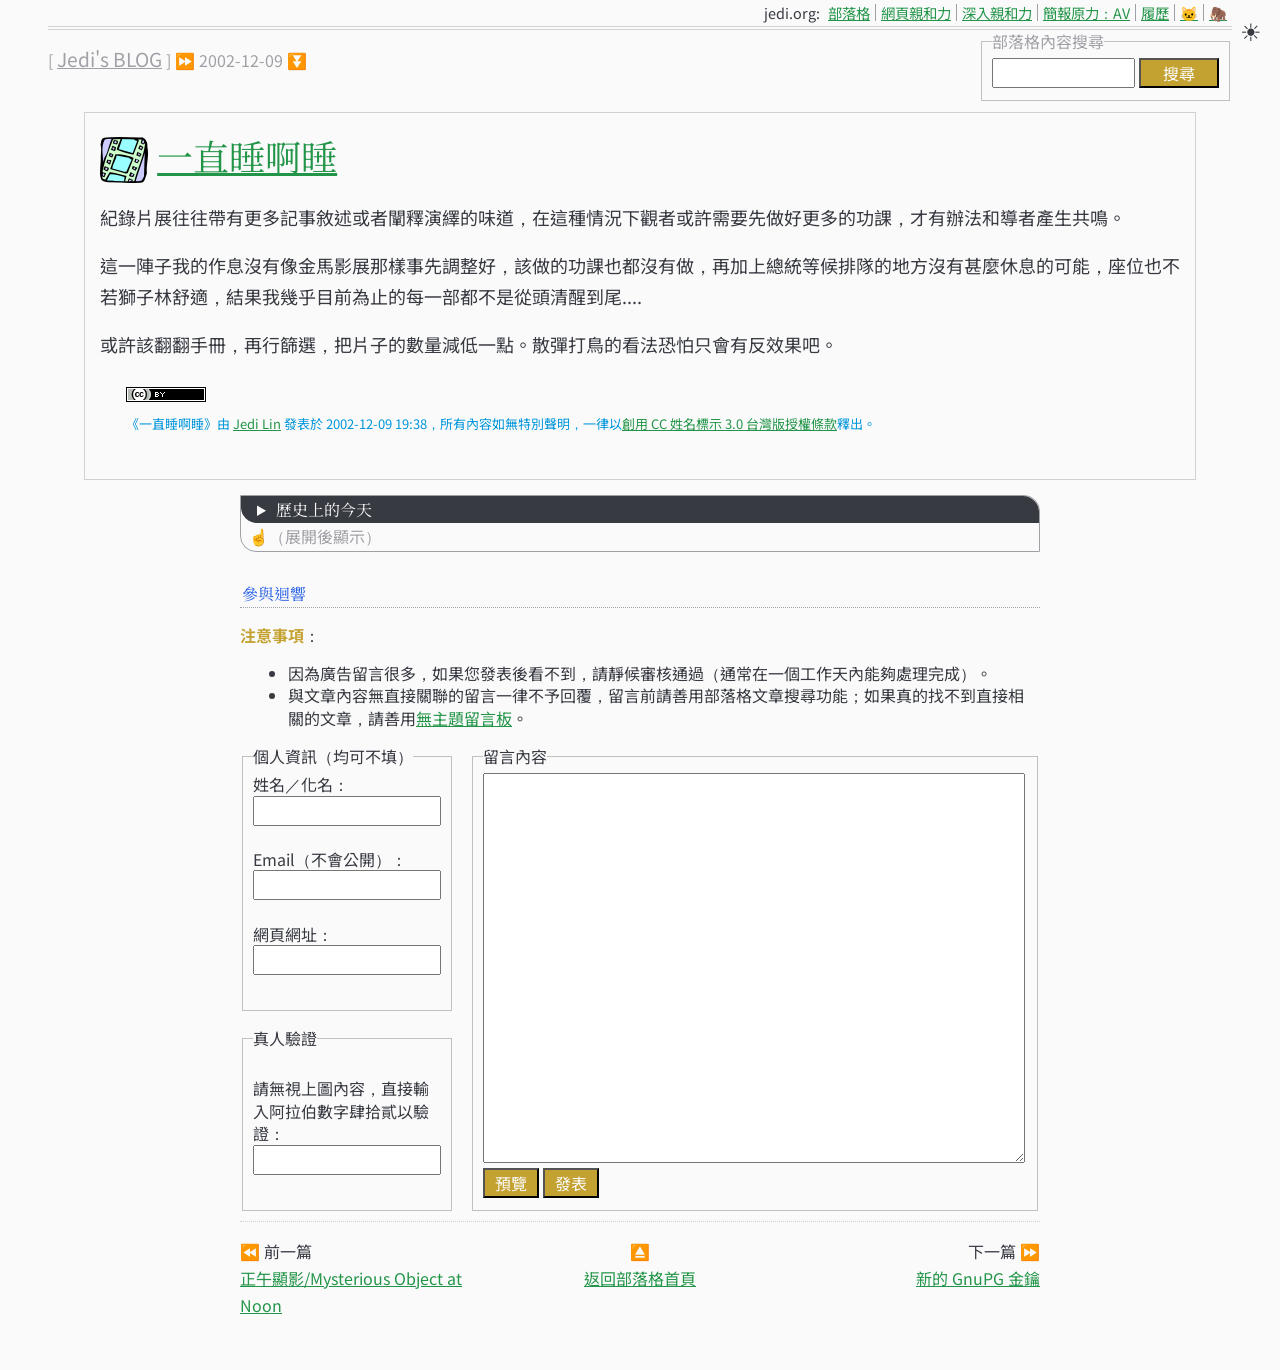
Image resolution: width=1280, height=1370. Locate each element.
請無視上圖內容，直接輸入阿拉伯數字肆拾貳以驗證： (341, 1110)
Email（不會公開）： (330, 859)
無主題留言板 (464, 718)
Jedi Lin (257, 423)
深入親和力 (997, 12)
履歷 (1155, 12)
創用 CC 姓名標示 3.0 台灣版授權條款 (729, 423)
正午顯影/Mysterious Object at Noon (351, 1291)
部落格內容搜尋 (1048, 41)
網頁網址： (293, 934)
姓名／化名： (301, 784)
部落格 (849, 12)
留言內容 (515, 756)
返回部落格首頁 (640, 1278)
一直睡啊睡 (247, 155)
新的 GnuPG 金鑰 (978, 1278)
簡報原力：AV (1086, 12)
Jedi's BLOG (109, 59)
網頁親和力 (916, 12)
